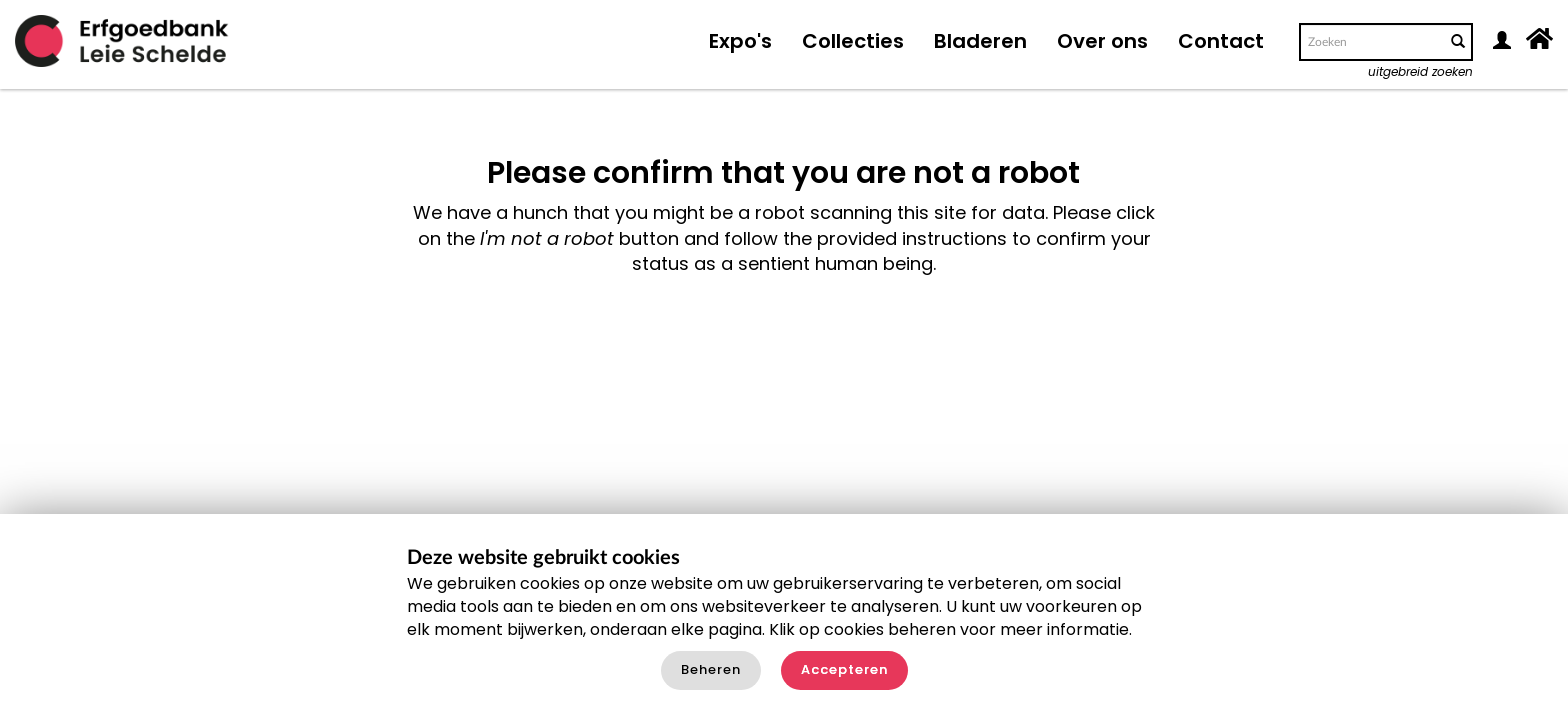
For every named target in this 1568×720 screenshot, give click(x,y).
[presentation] (738, 340)
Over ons (1102, 41)
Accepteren (844, 669)
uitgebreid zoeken (1420, 71)
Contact (1221, 41)
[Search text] (1371, 42)
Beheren (711, 669)
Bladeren (980, 41)
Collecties (853, 41)
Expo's (740, 41)
